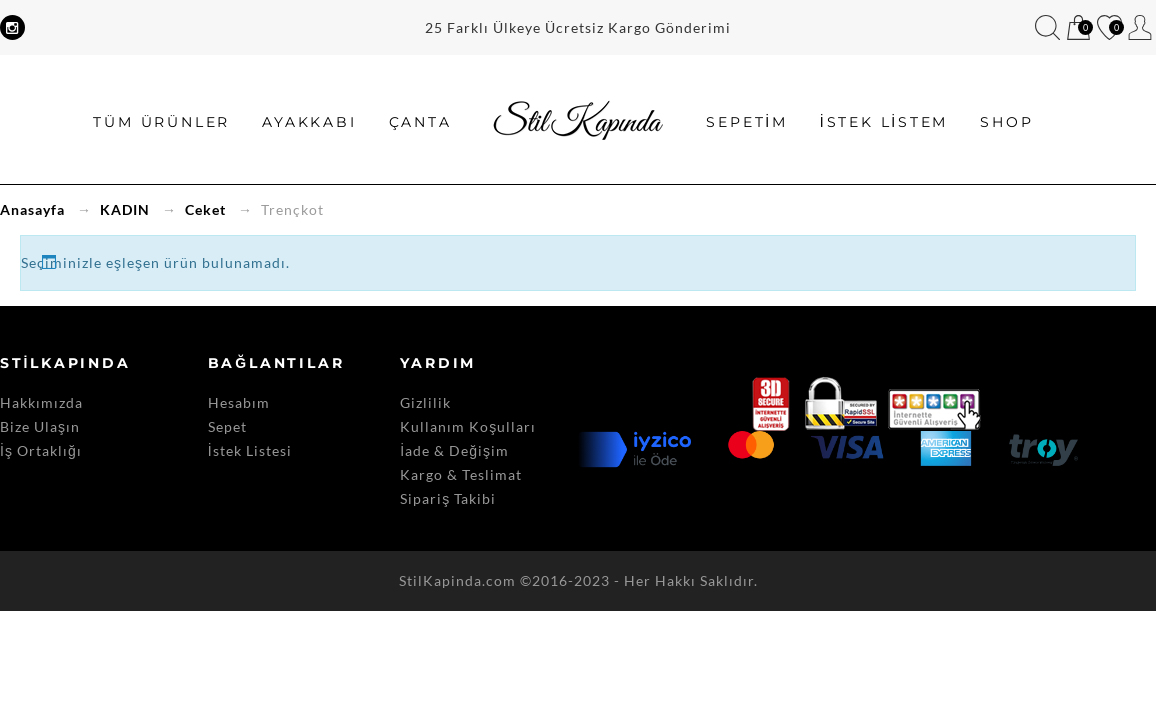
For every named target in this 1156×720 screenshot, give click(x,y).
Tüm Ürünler (161, 122)
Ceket (205, 209)
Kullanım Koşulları (468, 426)
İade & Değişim (454, 450)
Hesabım (1140, 27)
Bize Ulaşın (40, 426)
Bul (1047, 27)
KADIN (125, 209)
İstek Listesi (250, 450)
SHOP (1006, 122)
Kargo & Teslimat (461, 474)
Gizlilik (425, 402)
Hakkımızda (41, 402)
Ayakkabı (309, 122)
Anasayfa (32, 209)
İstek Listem (1109, 28)
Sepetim (1078, 28)
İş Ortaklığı (41, 450)
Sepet (227, 426)
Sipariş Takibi (448, 498)
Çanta (420, 122)
